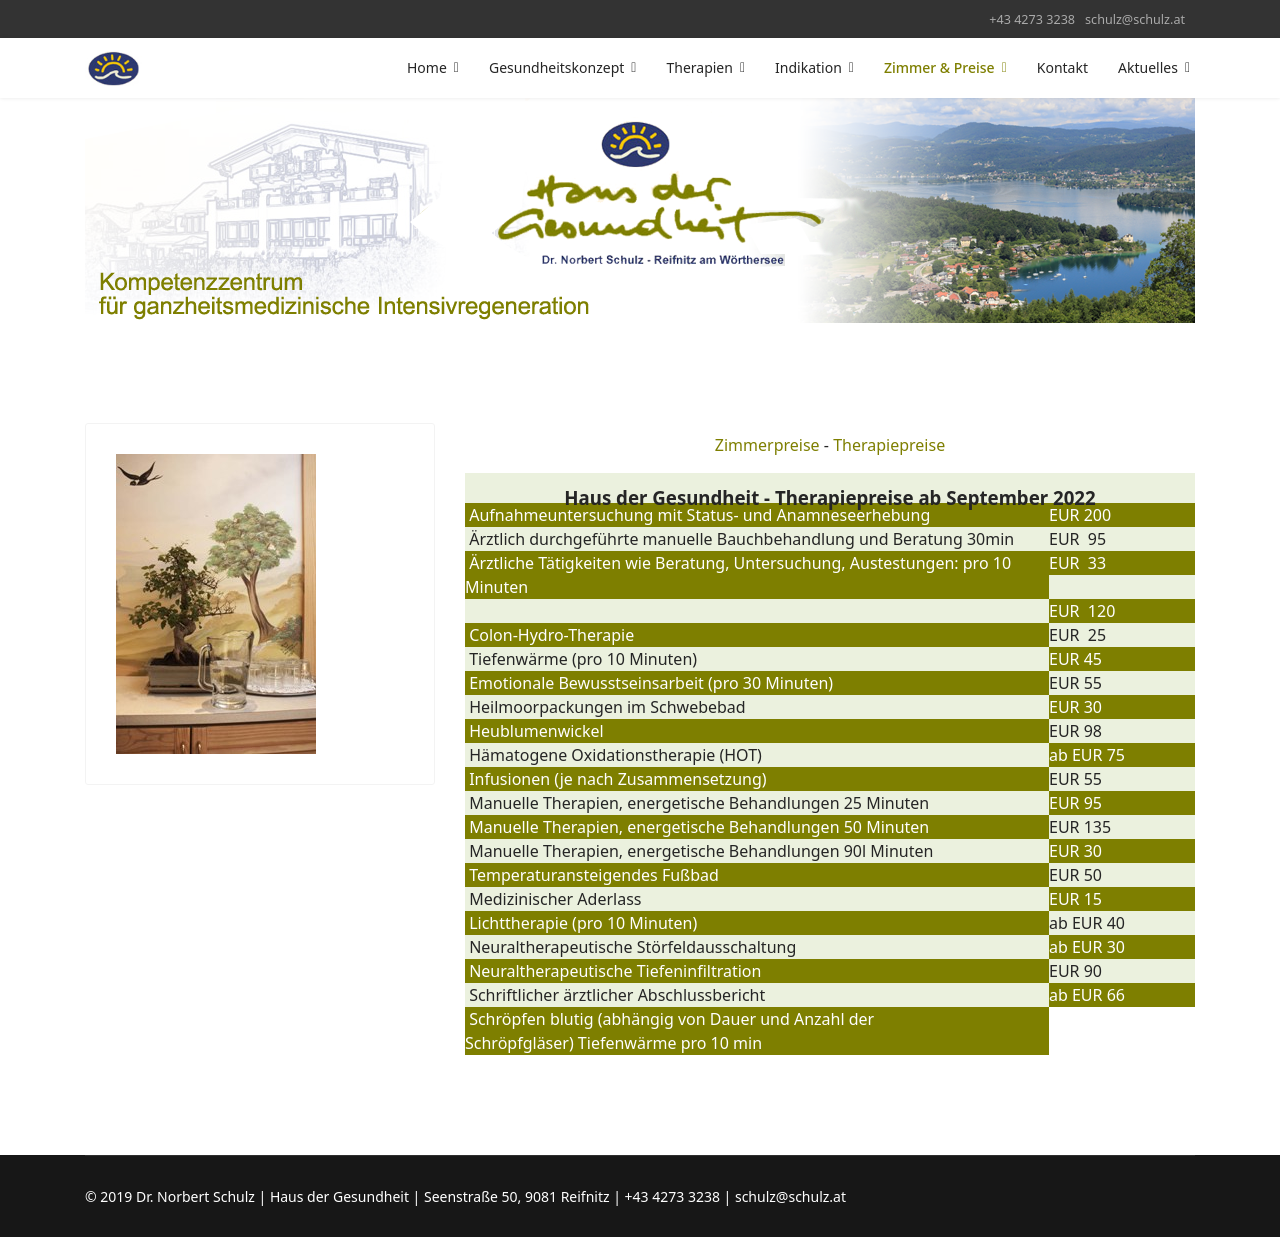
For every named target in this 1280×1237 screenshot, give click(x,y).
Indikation (808, 67)
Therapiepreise (889, 445)
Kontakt (1062, 67)
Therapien (699, 67)
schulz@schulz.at (1135, 19)
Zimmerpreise (767, 445)
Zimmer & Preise (939, 67)
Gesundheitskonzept (556, 67)
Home (427, 67)
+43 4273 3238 (1032, 19)
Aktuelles (1148, 67)
